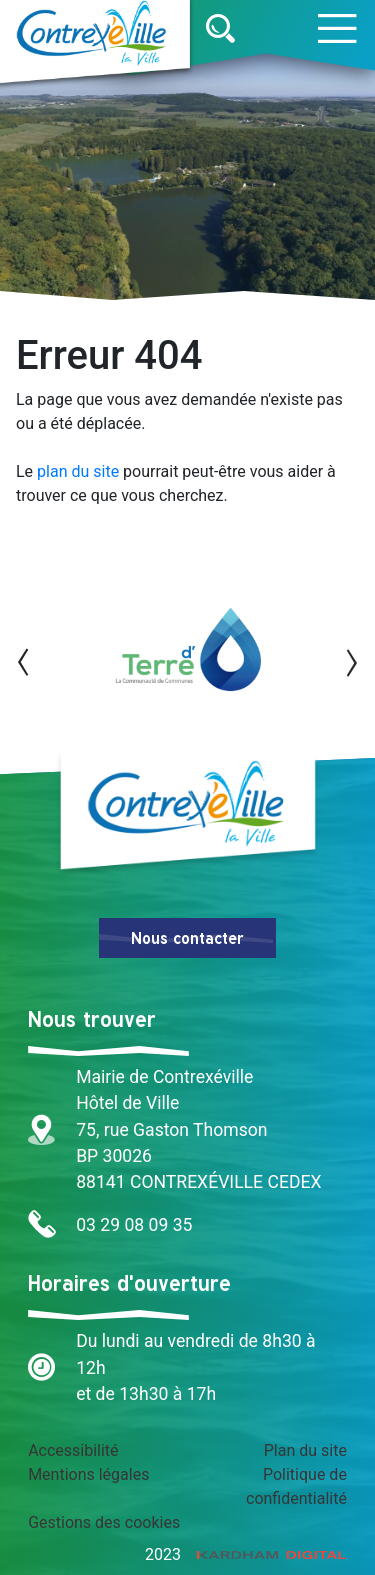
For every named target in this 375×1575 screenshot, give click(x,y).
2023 (246, 1554)
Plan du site (305, 1450)
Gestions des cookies (104, 1522)
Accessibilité (73, 1450)
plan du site (78, 471)
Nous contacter (187, 938)
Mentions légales (88, 1474)
